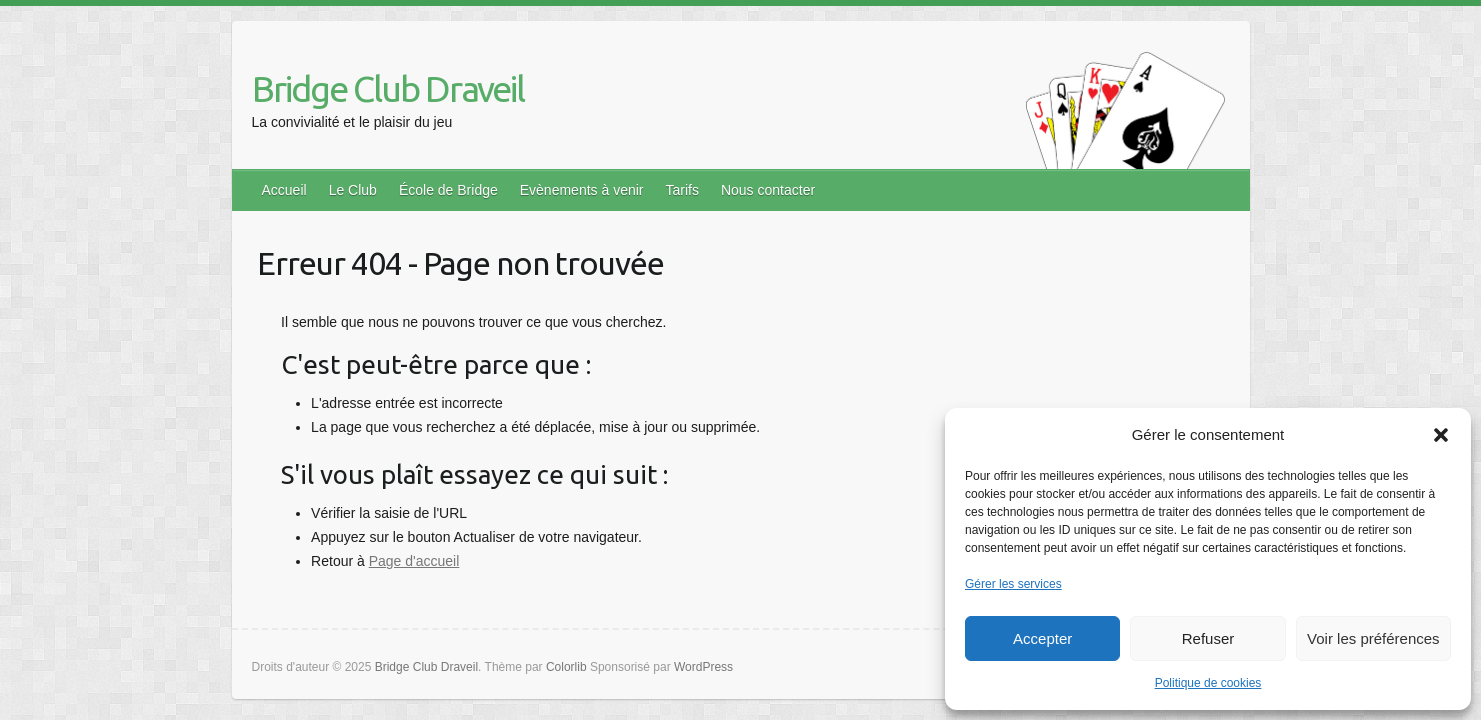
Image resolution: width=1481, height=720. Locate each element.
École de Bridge (448, 190)
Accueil (284, 190)
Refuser (1208, 638)
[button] (1441, 435)
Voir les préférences (1373, 638)
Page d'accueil (414, 561)
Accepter (1042, 638)
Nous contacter (768, 190)
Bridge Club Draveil (388, 88)
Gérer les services (1013, 584)
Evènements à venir (582, 190)
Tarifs (681, 190)
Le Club (353, 190)
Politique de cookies (1208, 683)
